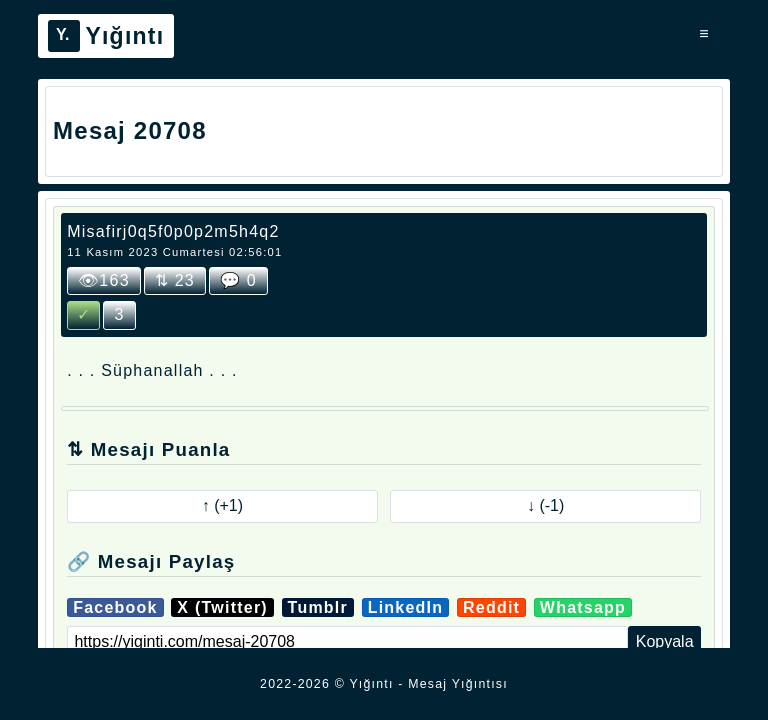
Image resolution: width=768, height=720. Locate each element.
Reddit (491, 607)
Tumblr (318, 607)
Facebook (115, 607)
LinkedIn (406, 607)
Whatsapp (583, 607)
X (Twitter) (222, 607)
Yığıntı (106, 36)
